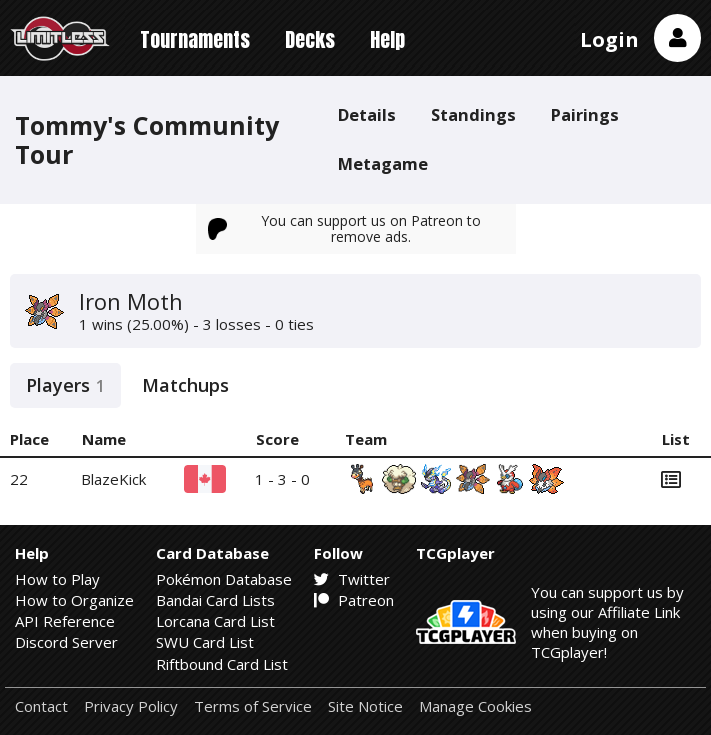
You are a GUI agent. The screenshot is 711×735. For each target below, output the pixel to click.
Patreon (354, 600)
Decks (310, 39)
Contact (41, 706)
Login (609, 39)
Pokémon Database (224, 579)
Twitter (352, 579)
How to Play (57, 579)
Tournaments (195, 39)
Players (65, 385)
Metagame (383, 163)
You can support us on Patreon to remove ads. (345, 228)
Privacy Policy (131, 706)
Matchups (185, 385)
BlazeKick (113, 479)
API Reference (65, 621)
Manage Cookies (475, 706)
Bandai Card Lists (215, 600)
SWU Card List (205, 642)
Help (387, 39)
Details (367, 114)
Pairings (585, 114)
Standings (473, 114)
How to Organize (74, 600)
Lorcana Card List (215, 621)
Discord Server (66, 642)
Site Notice (365, 706)
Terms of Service (253, 706)
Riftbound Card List (222, 664)
